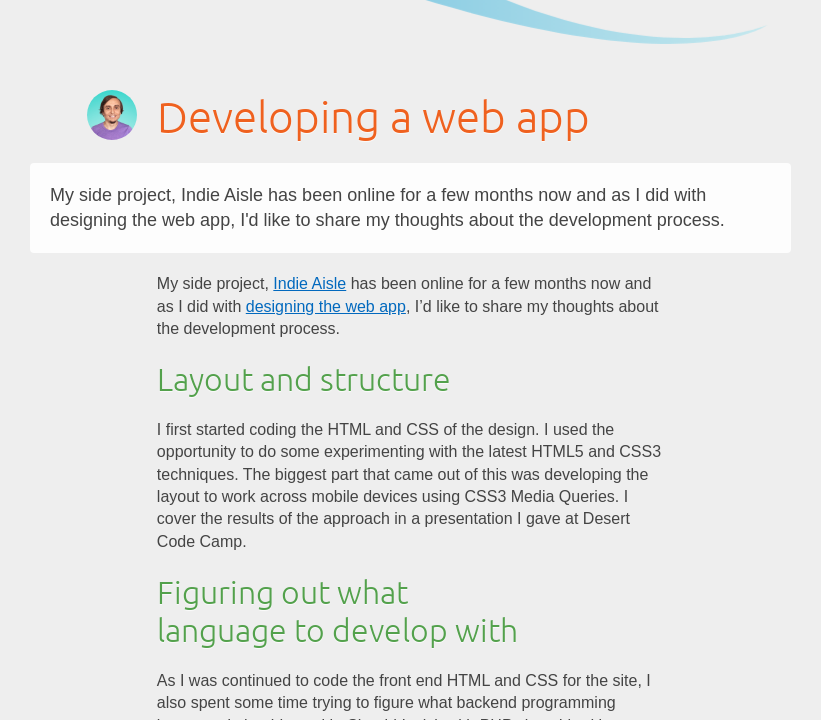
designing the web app (326, 306)
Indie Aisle (309, 283)
